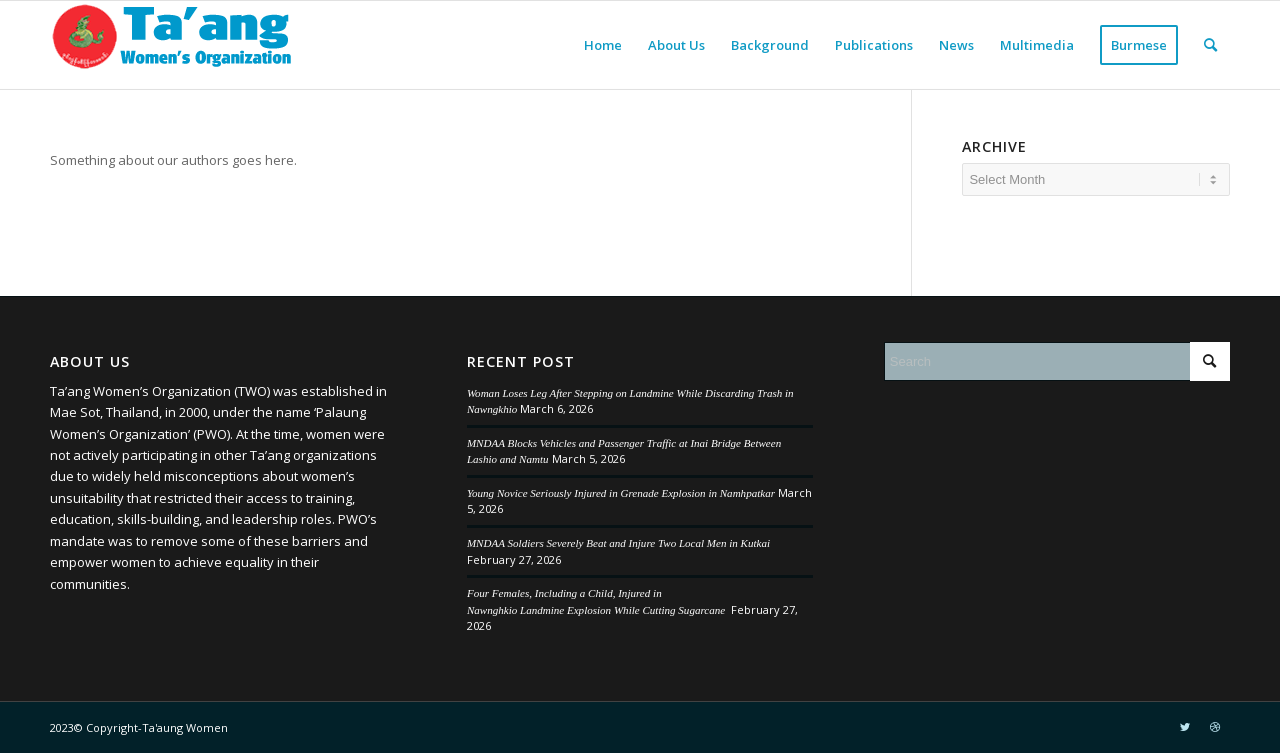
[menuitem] (603, 45)
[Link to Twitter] (1185, 727)
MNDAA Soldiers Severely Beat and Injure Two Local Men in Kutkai (618, 543)
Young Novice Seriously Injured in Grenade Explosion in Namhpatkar (621, 493)
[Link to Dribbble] (1215, 727)
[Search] (1210, 45)
